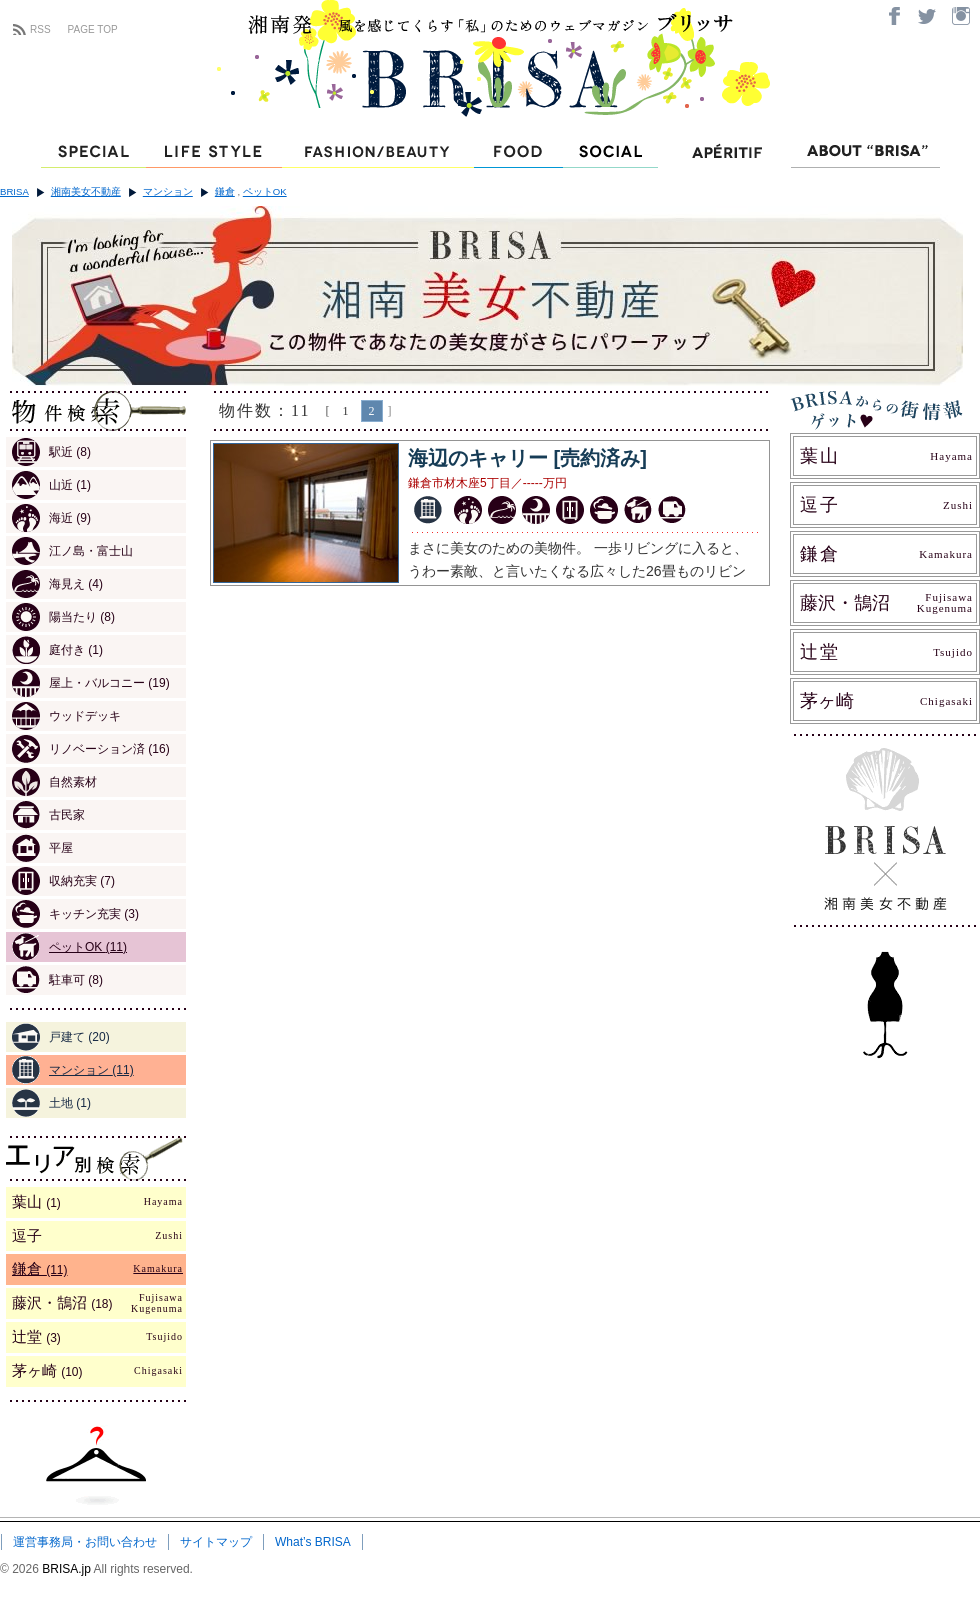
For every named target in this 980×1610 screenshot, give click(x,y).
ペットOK (265, 191)
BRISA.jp (67, 1569)
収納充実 (63, 881)
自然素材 (54, 782)
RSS (40, 29)
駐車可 (57, 980)
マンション (168, 191)
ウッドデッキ (66, 716)
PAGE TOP (93, 29)
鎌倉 (225, 191)
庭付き (57, 650)
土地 (51, 1103)
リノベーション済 (91, 749)
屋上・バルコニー (91, 683)
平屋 (42, 848)
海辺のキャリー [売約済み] (527, 458)
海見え (57, 584)
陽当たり (63, 617)
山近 (51, 485)
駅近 (51, 452)
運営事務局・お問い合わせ (85, 1542)
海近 (51, 518)
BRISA (14, 191)
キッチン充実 (75, 914)
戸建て (61, 1037)
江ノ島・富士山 (72, 551)
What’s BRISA (313, 1542)
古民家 (48, 815)
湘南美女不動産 (86, 191)
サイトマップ (216, 1542)
